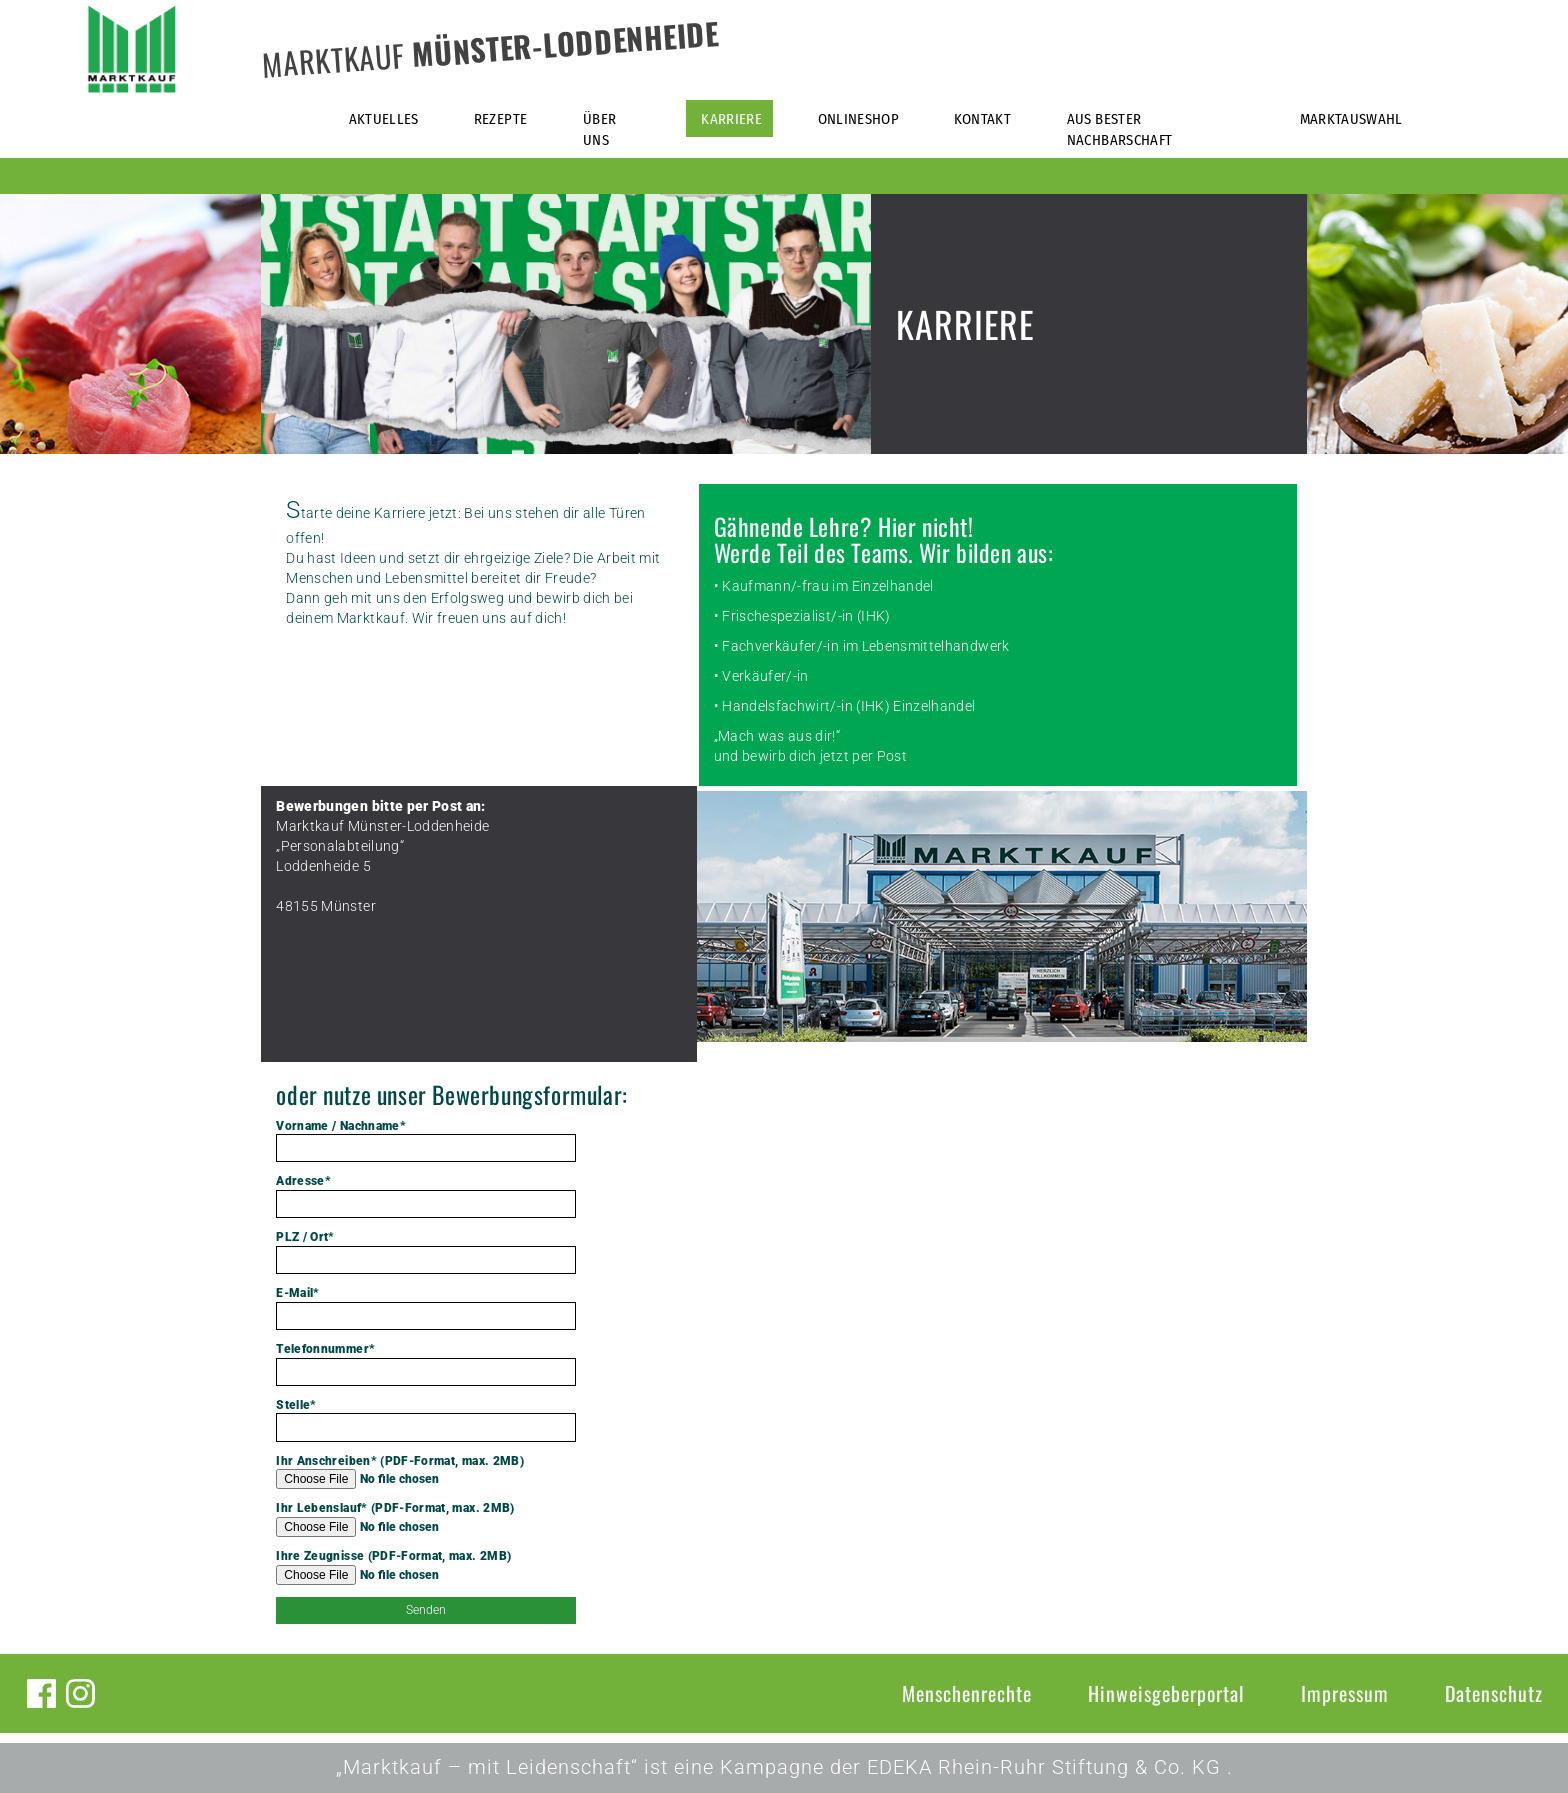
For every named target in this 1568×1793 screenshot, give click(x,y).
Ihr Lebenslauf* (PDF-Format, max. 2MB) (426, 1519)
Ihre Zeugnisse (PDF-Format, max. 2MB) (426, 1567)
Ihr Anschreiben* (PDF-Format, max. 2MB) (426, 1472)
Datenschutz (1494, 1693)
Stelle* (426, 1420)
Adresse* (426, 1196)
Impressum (1345, 1693)
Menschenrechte (967, 1693)
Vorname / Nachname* (426, 1141)
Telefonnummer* (426, 1364)
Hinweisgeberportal (1166, 1693)
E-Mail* (426, 1308)
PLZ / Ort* (426, 1252)
